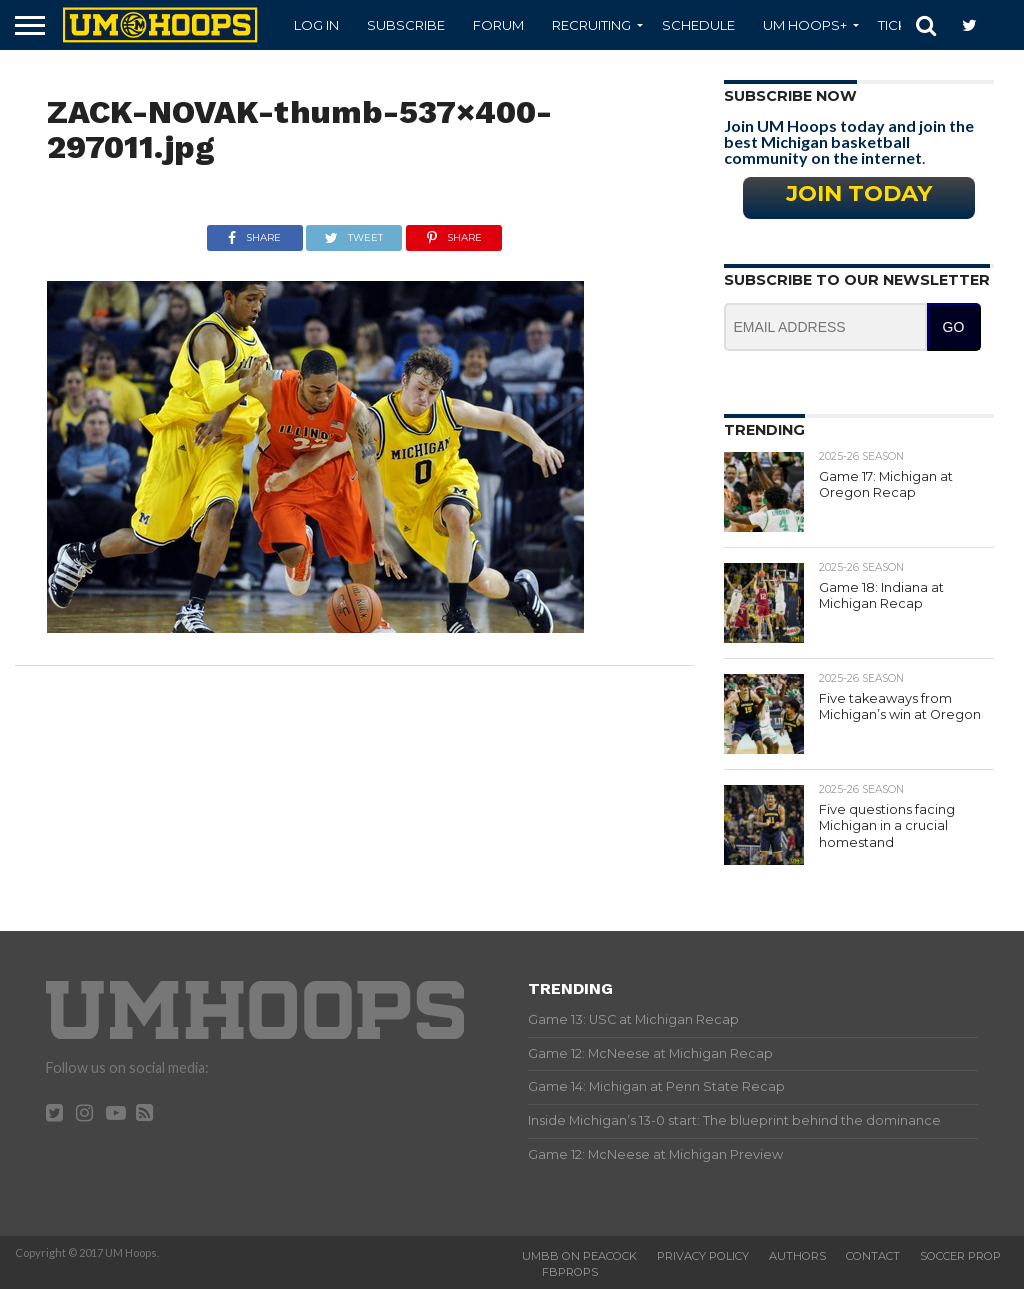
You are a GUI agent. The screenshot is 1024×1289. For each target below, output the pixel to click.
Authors (797, 1256)
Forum (498, 25)
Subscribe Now (790, 96)
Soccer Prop (960, 1256)
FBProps (570, 1272)
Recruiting (591, 25)
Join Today (859, 193)
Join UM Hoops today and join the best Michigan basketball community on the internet (849, 141)
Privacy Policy (703, 1256)
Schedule (698, 25)
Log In (316, 25)
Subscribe (406, 25)
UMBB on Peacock (579, 1256)
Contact (873, 1256)
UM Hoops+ (805, 25)
